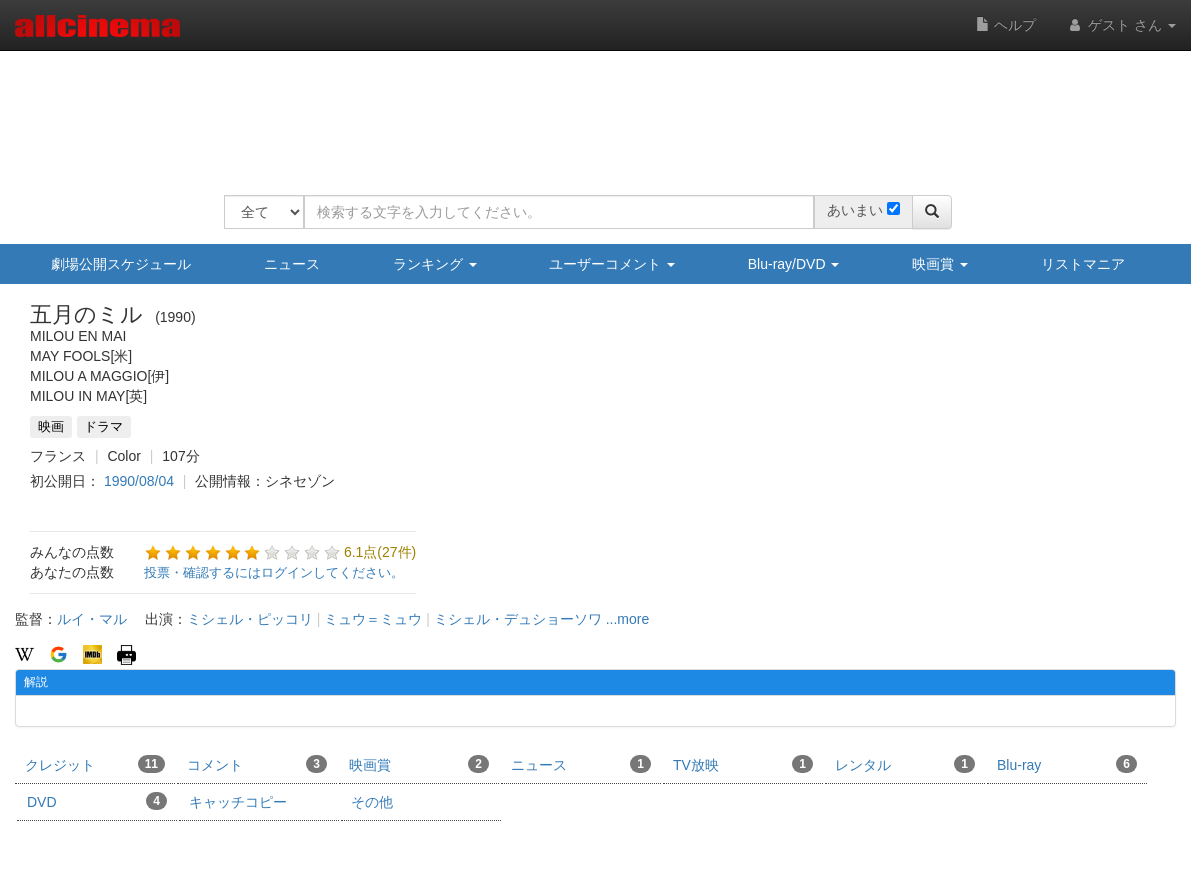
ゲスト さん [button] (1121, 25)
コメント (257, 764)
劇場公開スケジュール (121, 264)
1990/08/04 (139, 481)
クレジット (95, 764)
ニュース (292, 264)
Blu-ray (1067, 764)
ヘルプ (1006, 25)
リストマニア (1083, 264)
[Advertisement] (588, 110)
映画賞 (940, 264)
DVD (97, 801)
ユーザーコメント (612, 264)
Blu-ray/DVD (794, 264)
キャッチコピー (238, 802)
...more (628, 619)
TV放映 (743, 764)
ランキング (435, 264)
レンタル (905, 764)
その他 (372, 802)
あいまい (855, 210)
